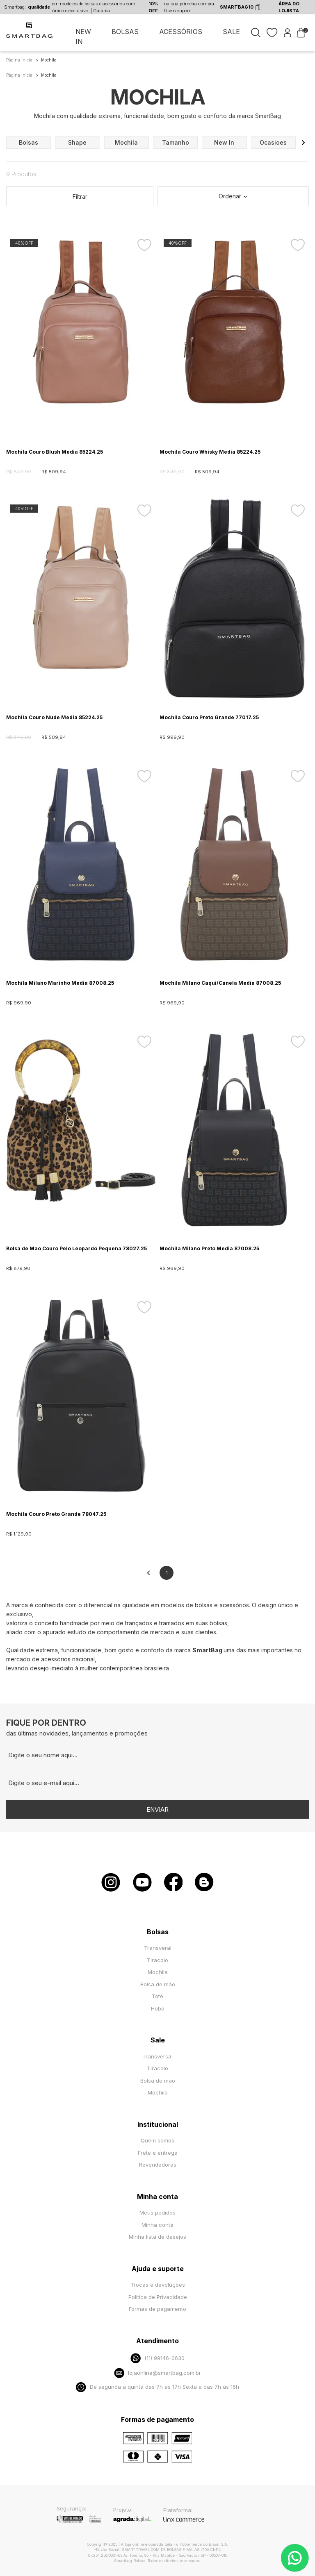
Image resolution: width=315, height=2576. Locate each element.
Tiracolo (157, 1960)
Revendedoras (157, 2164)
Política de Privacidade (157, 2297)
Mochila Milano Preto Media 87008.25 (209, 1248)
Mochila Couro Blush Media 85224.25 (54, 452)
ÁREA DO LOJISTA (288, 7)
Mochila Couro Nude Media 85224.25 (54, 717)
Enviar (157, 1809)
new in (224, 142)
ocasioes (273, 142)
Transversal (157, 2056)
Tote (157, 1996)
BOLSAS (125, 31)
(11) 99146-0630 (157, 2358)
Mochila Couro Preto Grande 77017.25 (209, 717)
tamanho (175, 142)
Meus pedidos (157, 2212)
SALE (231, 31)
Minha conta (157, 2225)
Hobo (157, 2008)
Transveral (157, 1947)
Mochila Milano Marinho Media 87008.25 (60, 983)
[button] (303, 142)
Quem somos (157, 2140)
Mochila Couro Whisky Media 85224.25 (210, 452)
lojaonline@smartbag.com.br (157, 2373)
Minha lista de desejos (157, 2236)
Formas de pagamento (157, 2309)
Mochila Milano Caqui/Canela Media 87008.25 (220, 983)
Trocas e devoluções (157, 2284)
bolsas (28, 142)
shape (77, 142)
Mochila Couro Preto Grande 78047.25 (56, 1514)
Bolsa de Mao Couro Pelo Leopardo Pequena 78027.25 (76, 1248)
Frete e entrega (158, 2152)
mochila (126, 142)
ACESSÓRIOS (180, 31)
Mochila (158, 1972)
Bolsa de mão (157, 1984)
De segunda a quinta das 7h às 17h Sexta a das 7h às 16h (157, 2387)
